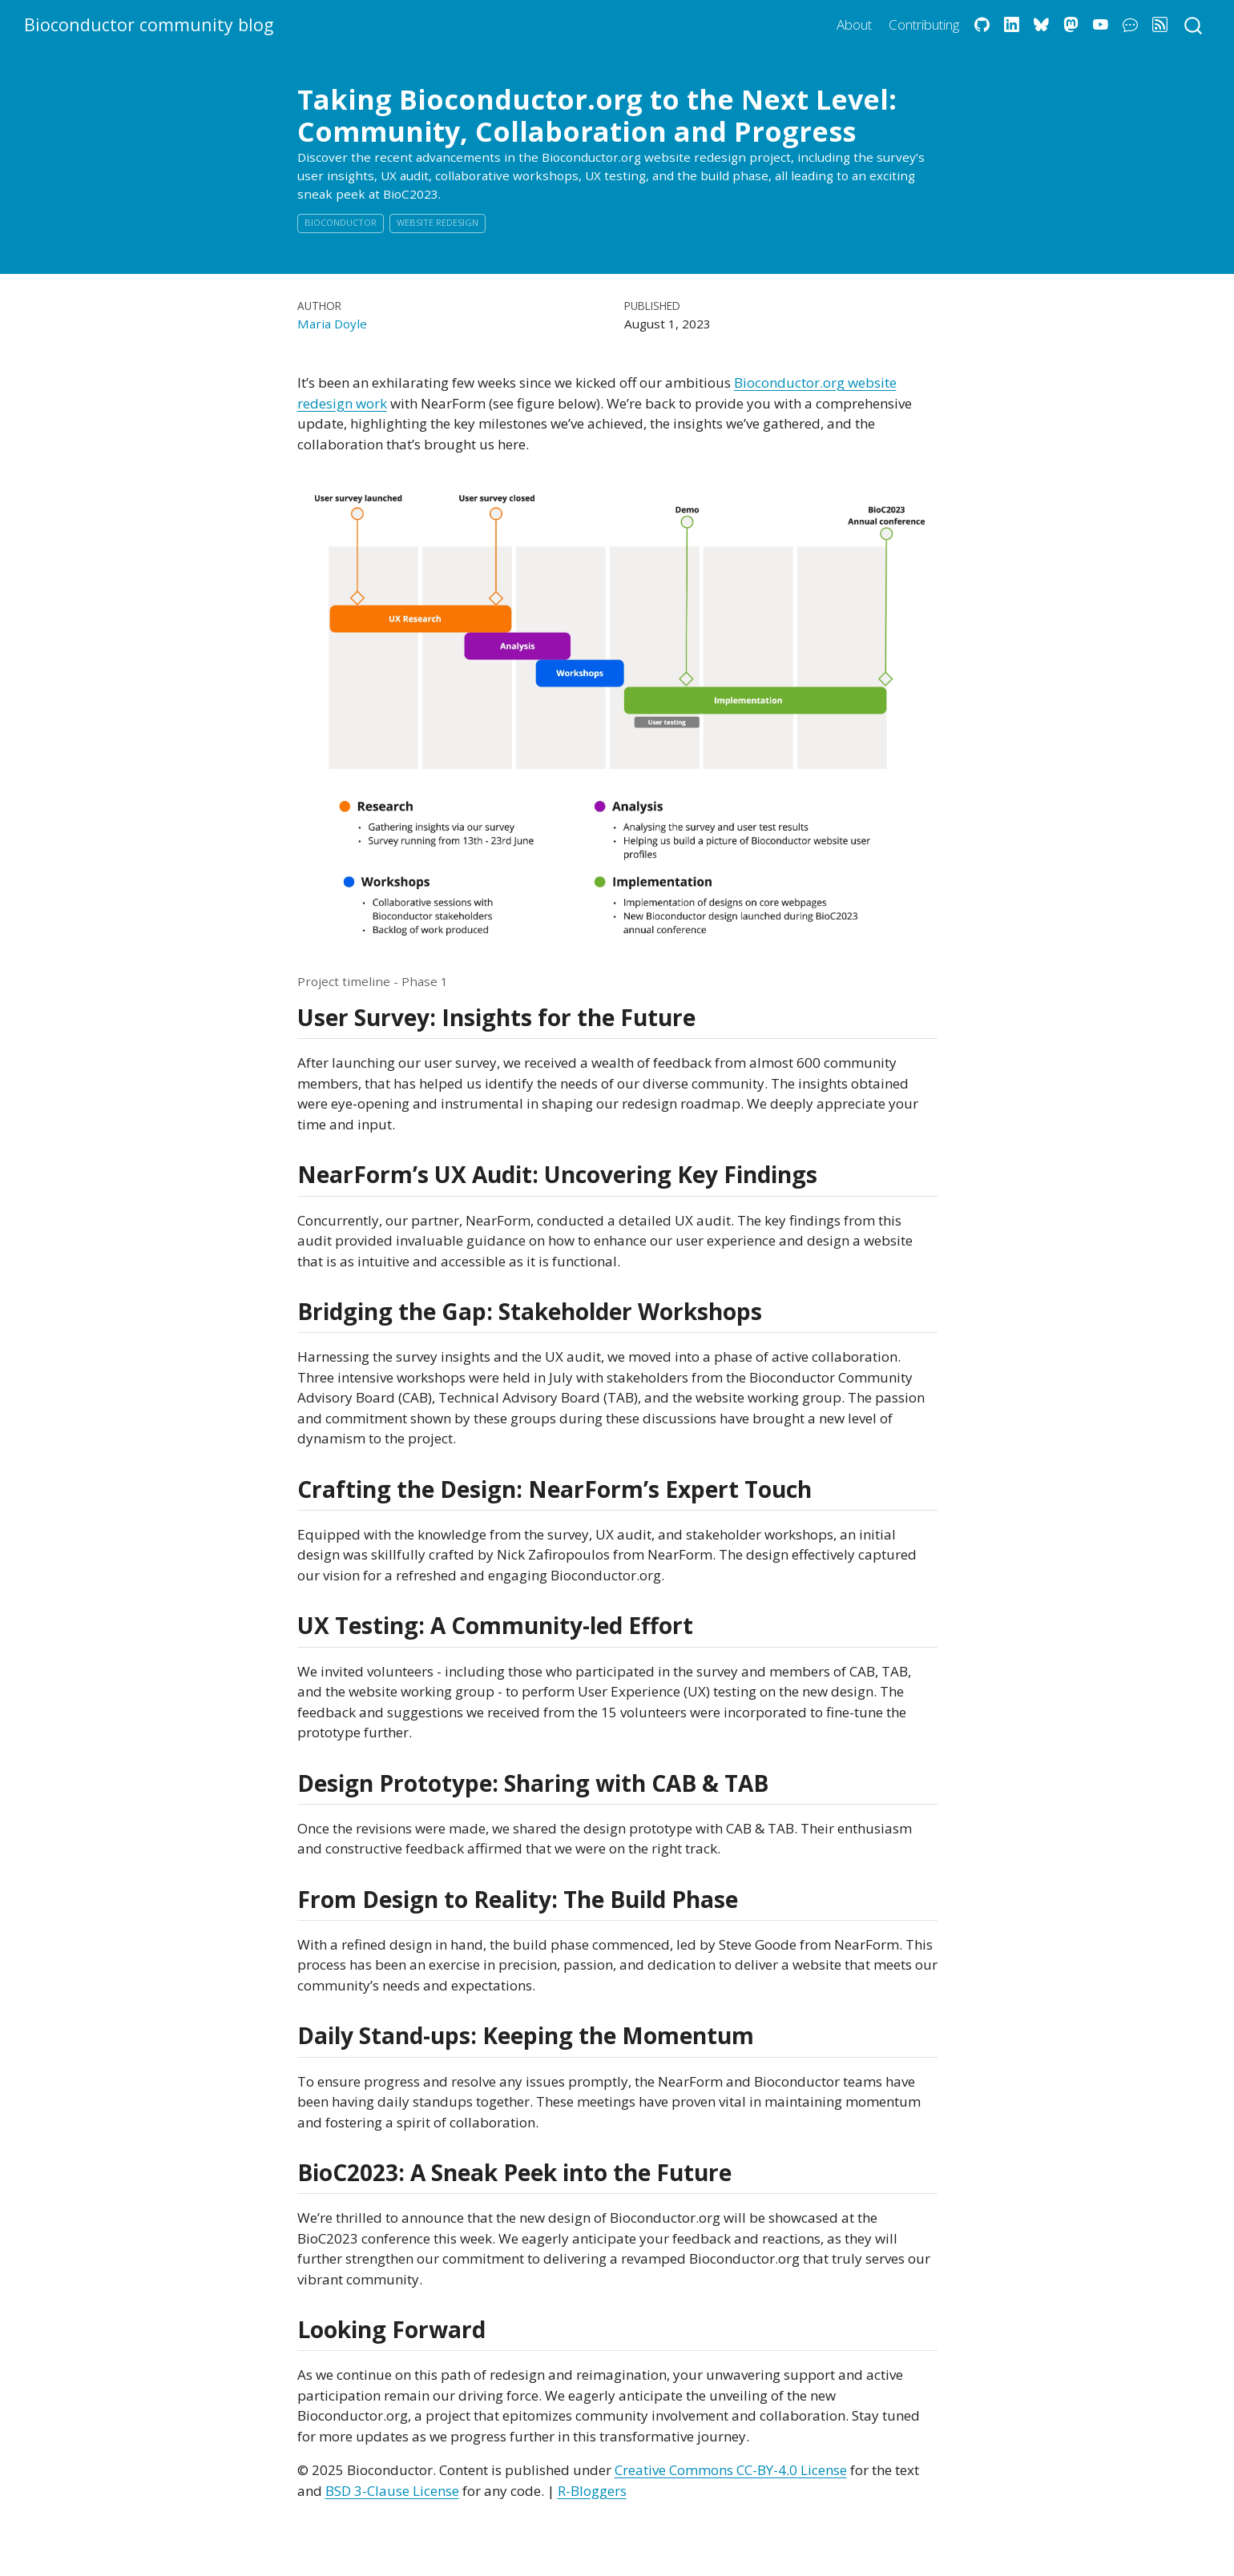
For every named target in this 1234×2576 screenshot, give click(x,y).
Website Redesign (437, 222)
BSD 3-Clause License (392, 2490)
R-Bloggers (592, 2490)
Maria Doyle (332, 324)
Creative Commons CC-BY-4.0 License (731, 2470)
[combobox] (1194, 24)
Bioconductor (340, 222)
